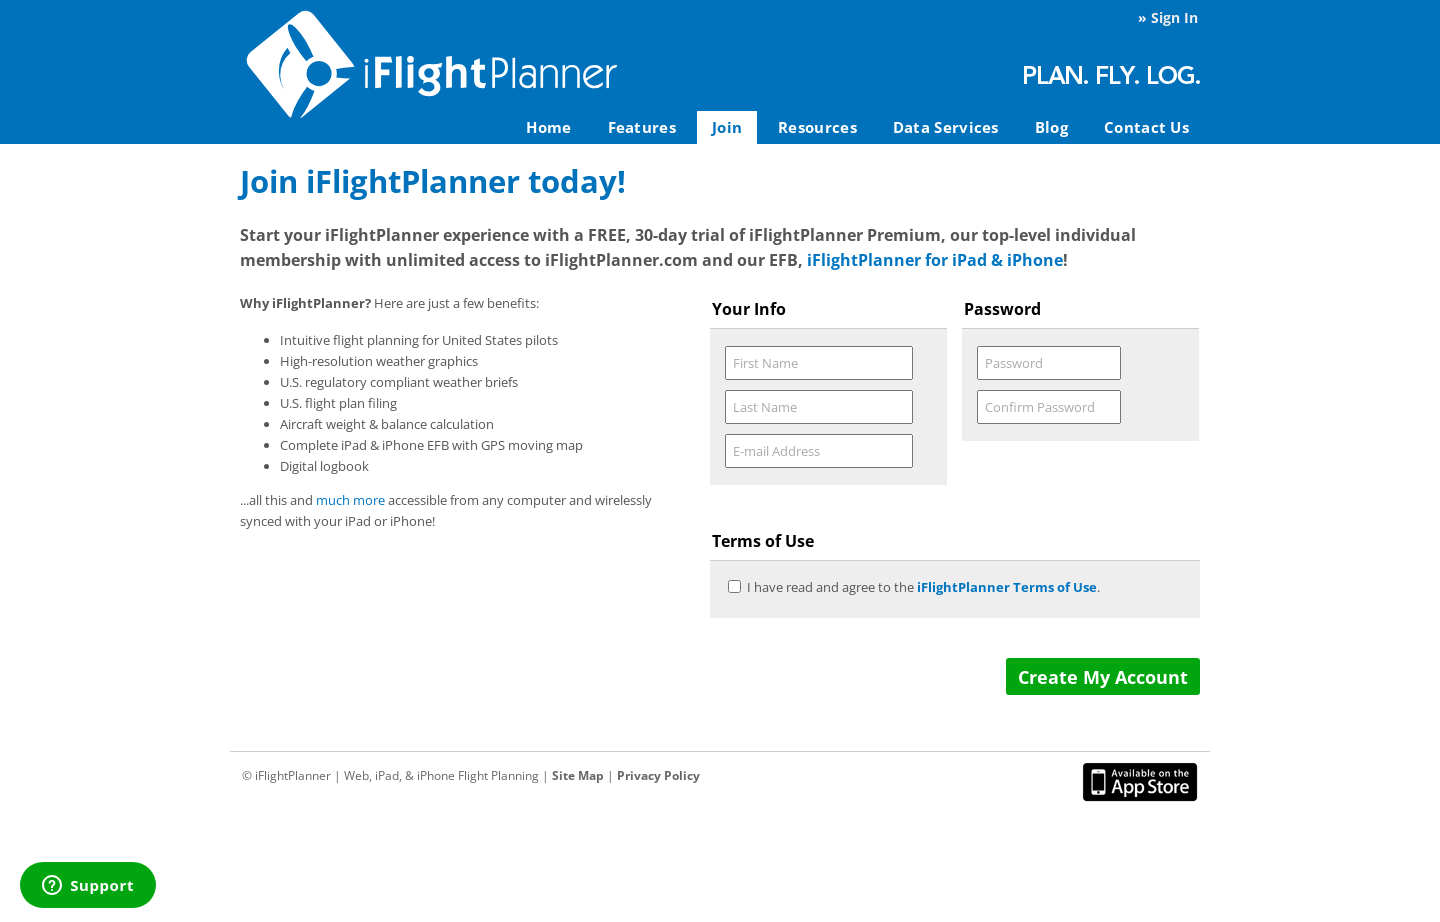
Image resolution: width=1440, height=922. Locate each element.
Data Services (946, 127)
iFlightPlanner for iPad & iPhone (935, 260)
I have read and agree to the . (923, 587)
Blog (1051, 127)
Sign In (1174, 17)
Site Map (578, 775)
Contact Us (1146, 127)
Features (642, 127)
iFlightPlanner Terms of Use (1007, 587)
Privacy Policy (658, 775)
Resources (817, 127)
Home (548, 127)
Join (727, 127)
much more (350, 500)
